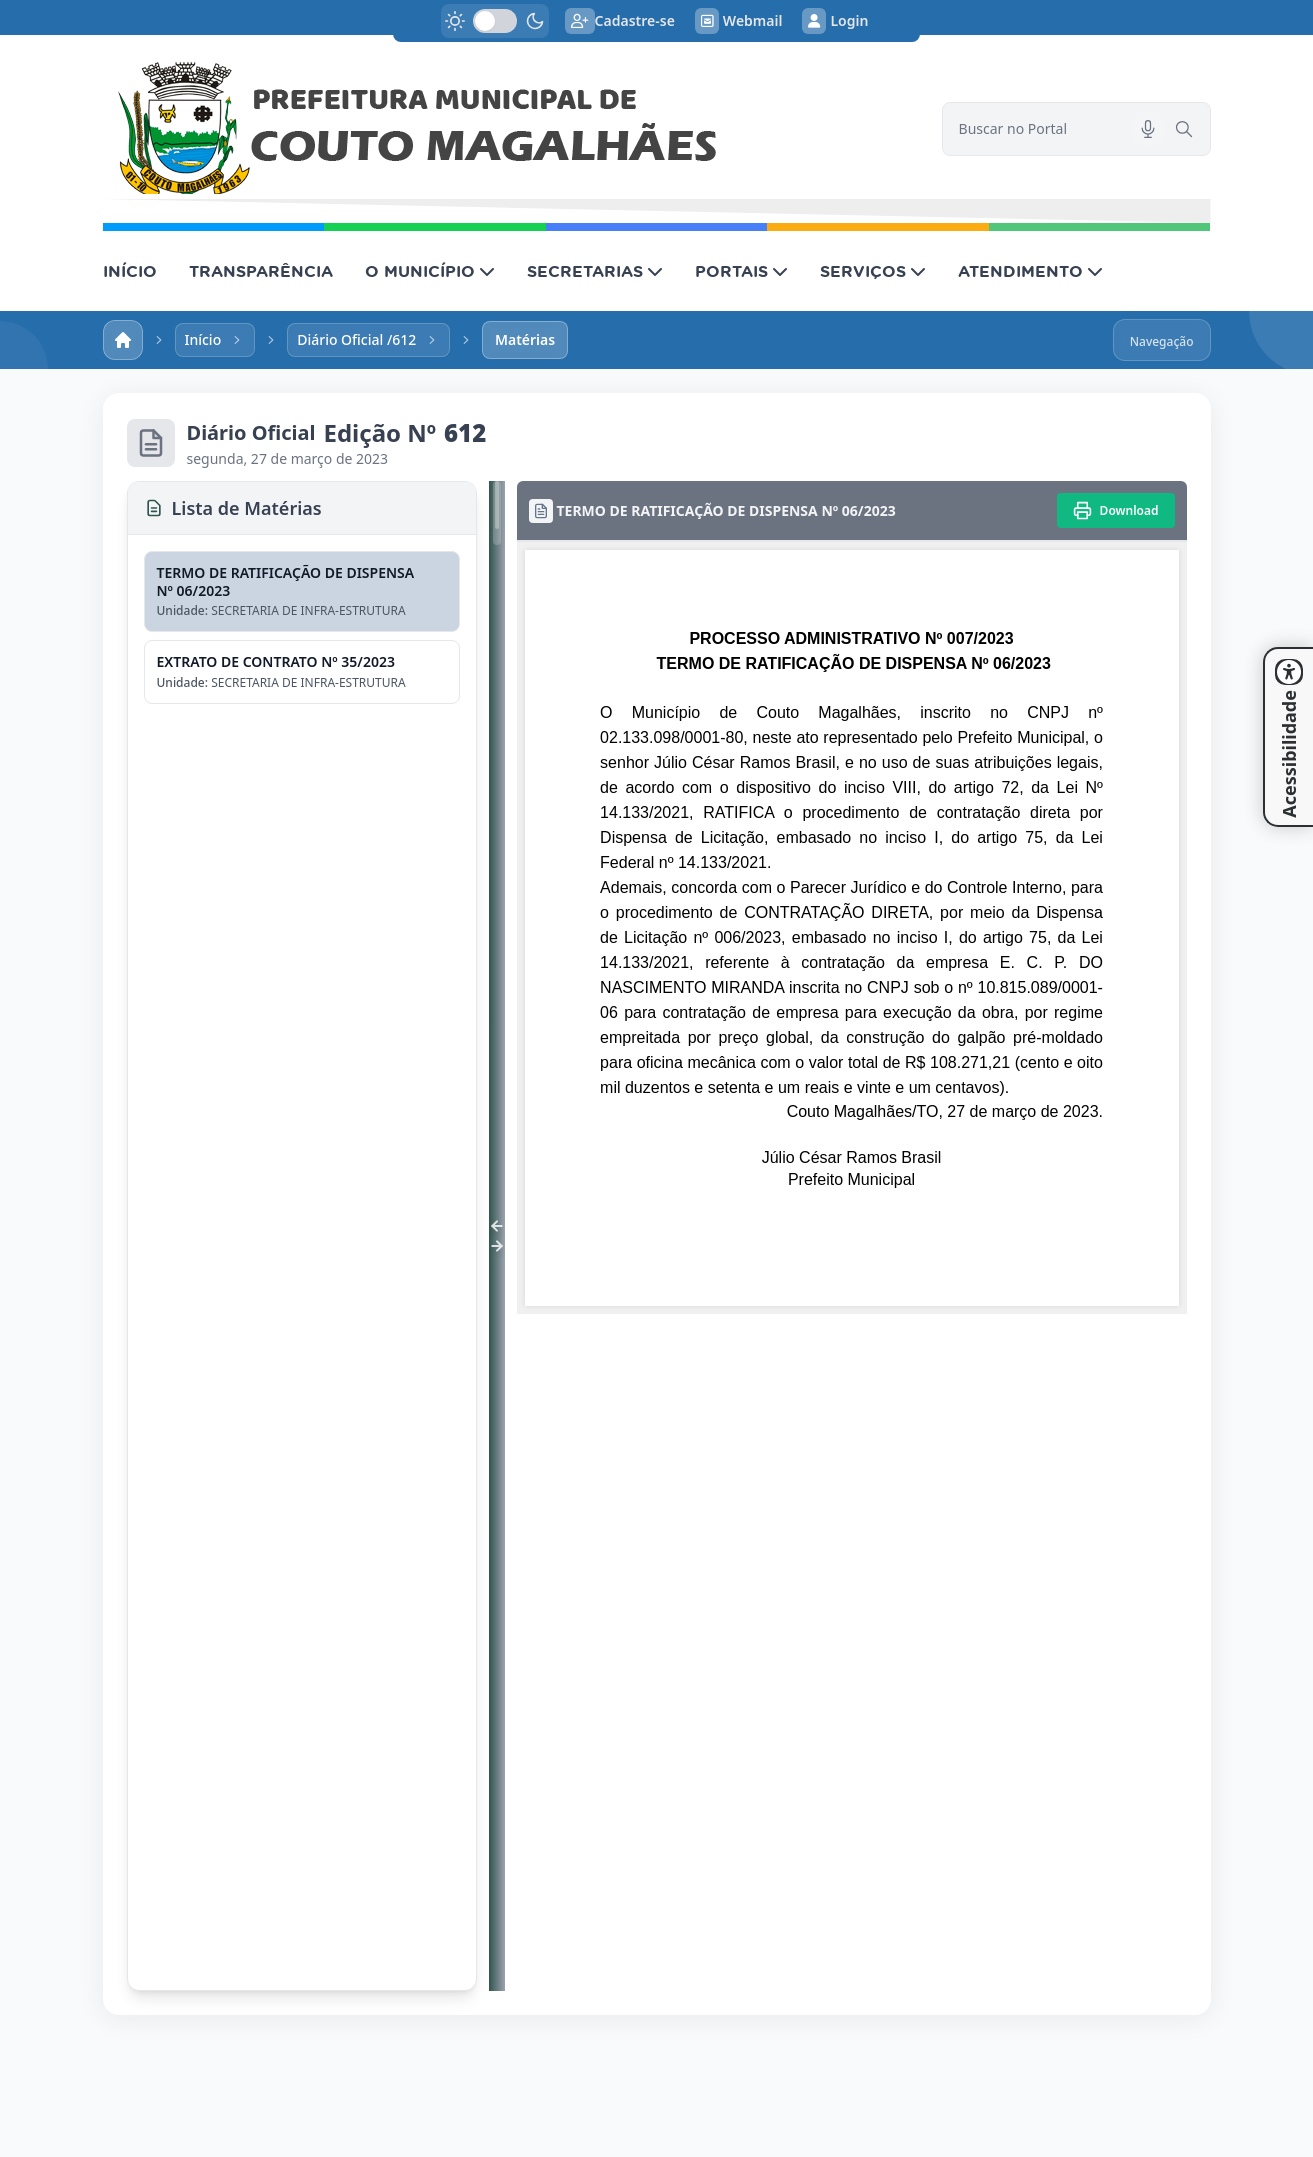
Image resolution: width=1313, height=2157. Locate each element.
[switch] (495, 21)
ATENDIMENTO (1030, 271)
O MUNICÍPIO (430, 271)
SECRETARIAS (595, 271)
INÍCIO (130, 271)
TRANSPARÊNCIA (261, 271)
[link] (510, 129)
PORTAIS (741, 271)
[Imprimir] (1116, 510)
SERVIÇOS (873, 271)
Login (835, 21)
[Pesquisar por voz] (1148, 129)
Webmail (739, 21)
